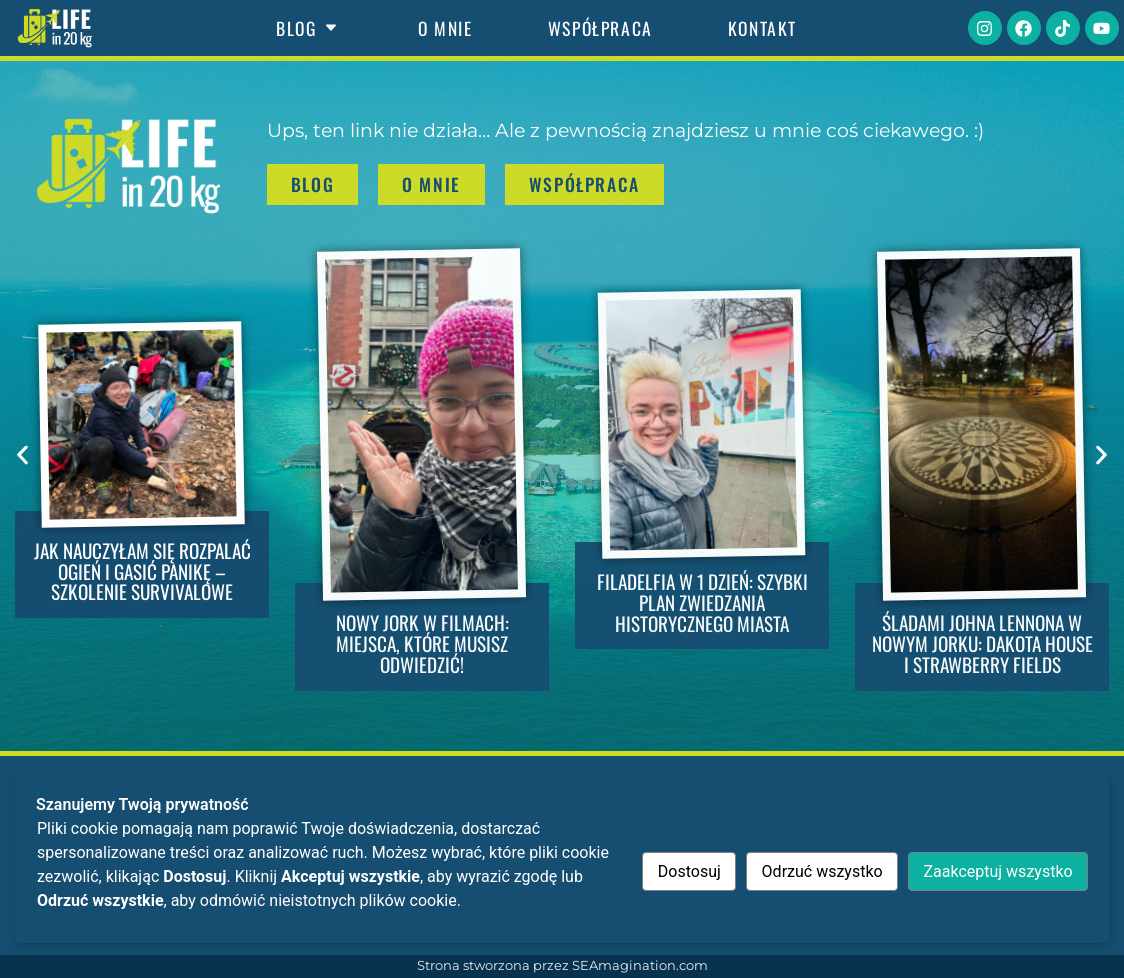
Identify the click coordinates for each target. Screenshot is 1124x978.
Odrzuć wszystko (822, 871)
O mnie (445, 28)
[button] (22, 455)
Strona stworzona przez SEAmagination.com (562, 965)
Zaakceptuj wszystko (997, 871)
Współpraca (600, 28)
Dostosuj (689, 871)
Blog (309, 28)
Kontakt (762, 28)
